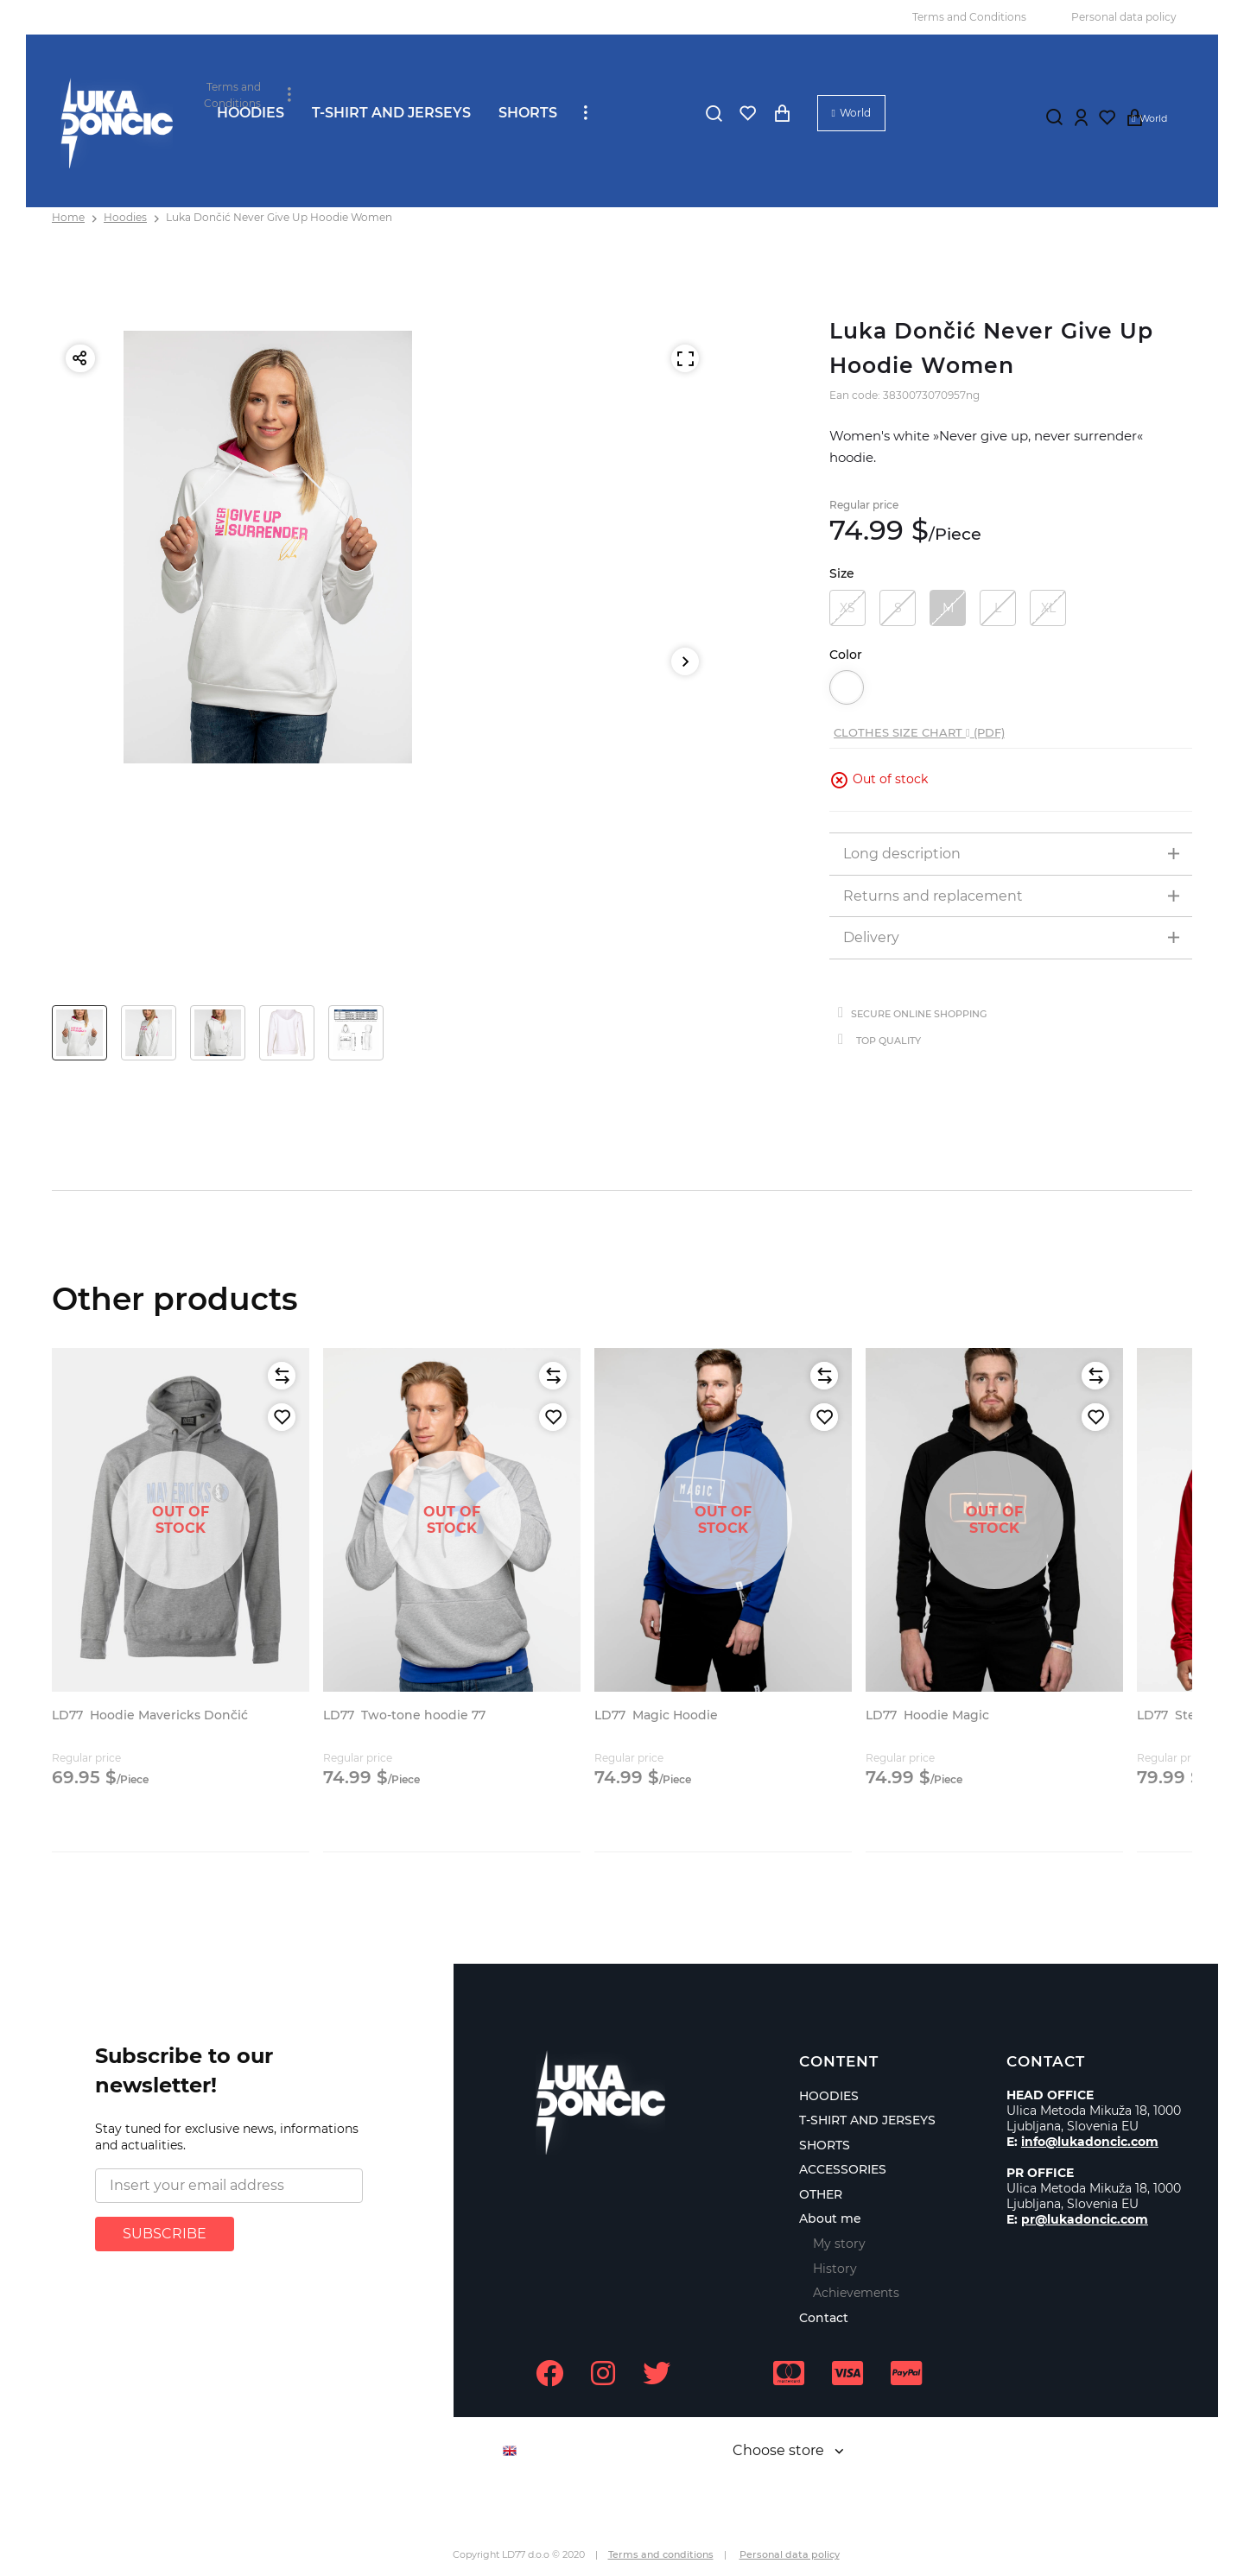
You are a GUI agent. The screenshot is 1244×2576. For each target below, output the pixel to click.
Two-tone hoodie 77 (404, 1715)
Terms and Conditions (969, 16)
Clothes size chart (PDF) (919, 732)
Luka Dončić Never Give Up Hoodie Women (279, 217)
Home (68, 217)
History (835, 2268)
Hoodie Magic (927, 1715)
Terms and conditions (661, 2554)
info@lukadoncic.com (1089, 2141)
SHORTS (527, 112)
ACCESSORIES (842, 2169)
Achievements (856, 2293)
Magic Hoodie (656, 1715)
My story (839, 2243)
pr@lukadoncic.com (1084, 2219)
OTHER (820, 2194)
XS (847, 608)
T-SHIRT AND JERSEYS (391, 112)
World (855, 112)
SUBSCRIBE (164, 2233)
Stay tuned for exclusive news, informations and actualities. (227, 2137)
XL (1048, 608)
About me (830, 2218)
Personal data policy (1124, 16)
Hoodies (125, 217)
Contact (823, 2318)
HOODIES (250, 112)
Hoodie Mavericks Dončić (150, 1715)
